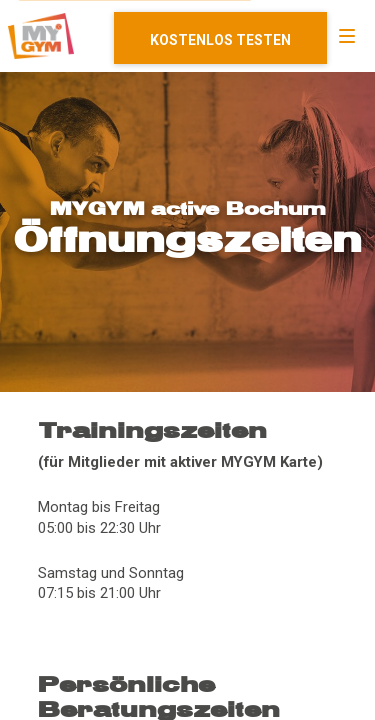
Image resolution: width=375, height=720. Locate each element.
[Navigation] (347, 36)
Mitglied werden (220, 38)
